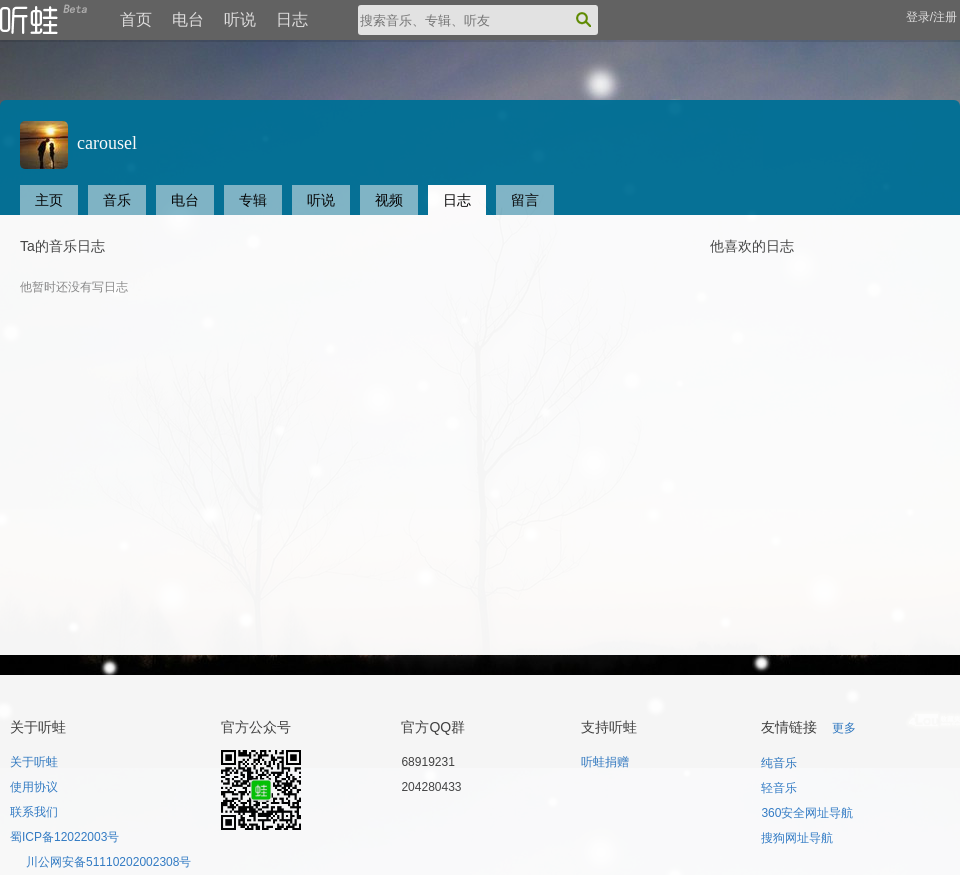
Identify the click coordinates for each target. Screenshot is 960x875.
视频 (389, 200)
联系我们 (34, 812)
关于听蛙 (34, 762)
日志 (292, 19)
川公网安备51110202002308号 (108, 862)
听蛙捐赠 (605, 762)
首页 (136, 19)
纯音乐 (779, 763)
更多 (844, 728)
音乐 (117, 200)
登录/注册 (931, 17)
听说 (240, 19)
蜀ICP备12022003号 (64, 837)
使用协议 (34, 787)
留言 (525, 200)
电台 (188, 19)
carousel (78, 143)
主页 (49, 200)
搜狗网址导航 (797, 838)
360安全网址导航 (807, 813)
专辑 (253, 200)
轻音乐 (779, 788)
